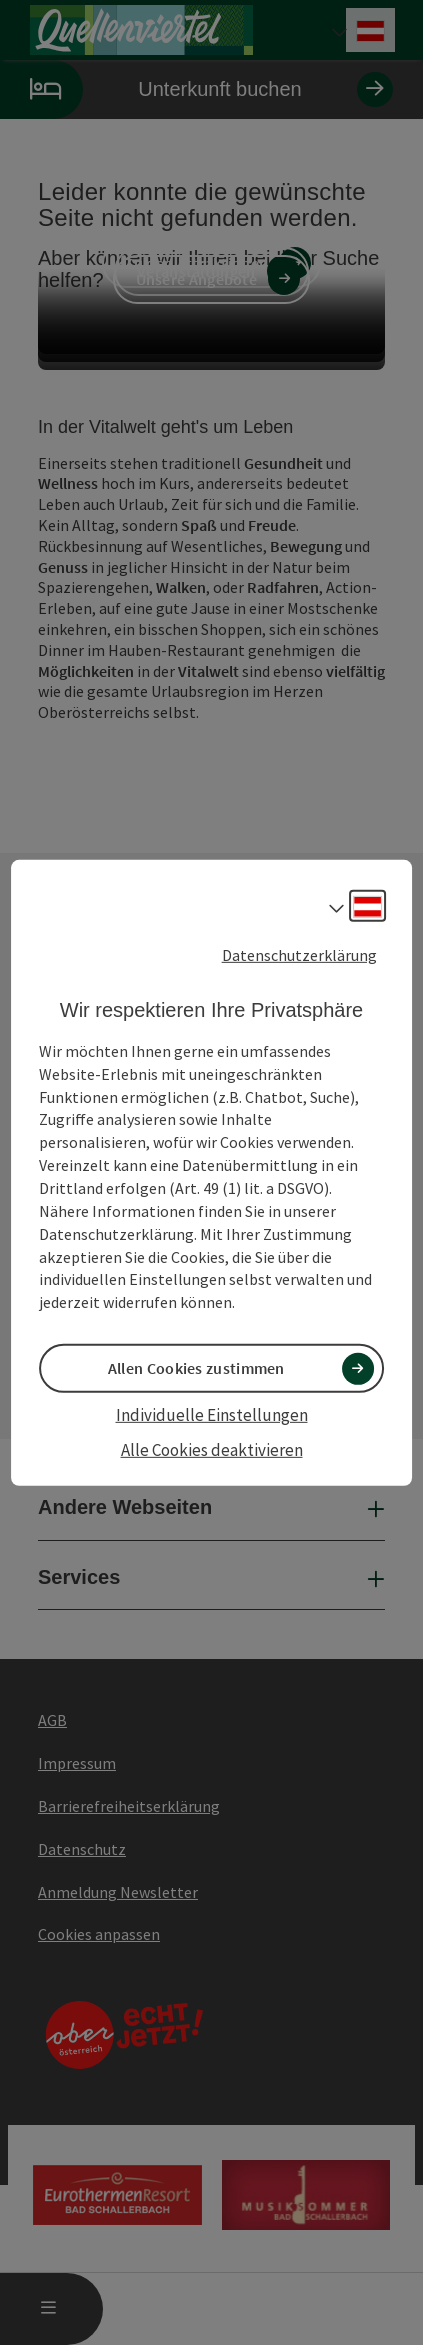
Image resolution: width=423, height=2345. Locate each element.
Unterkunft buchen (196, 89)
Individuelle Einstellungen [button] (212, 1415)
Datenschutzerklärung (299, 954)
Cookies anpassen (99, 1934)
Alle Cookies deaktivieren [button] (212, 1449)
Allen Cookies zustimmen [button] (196, 1368)
